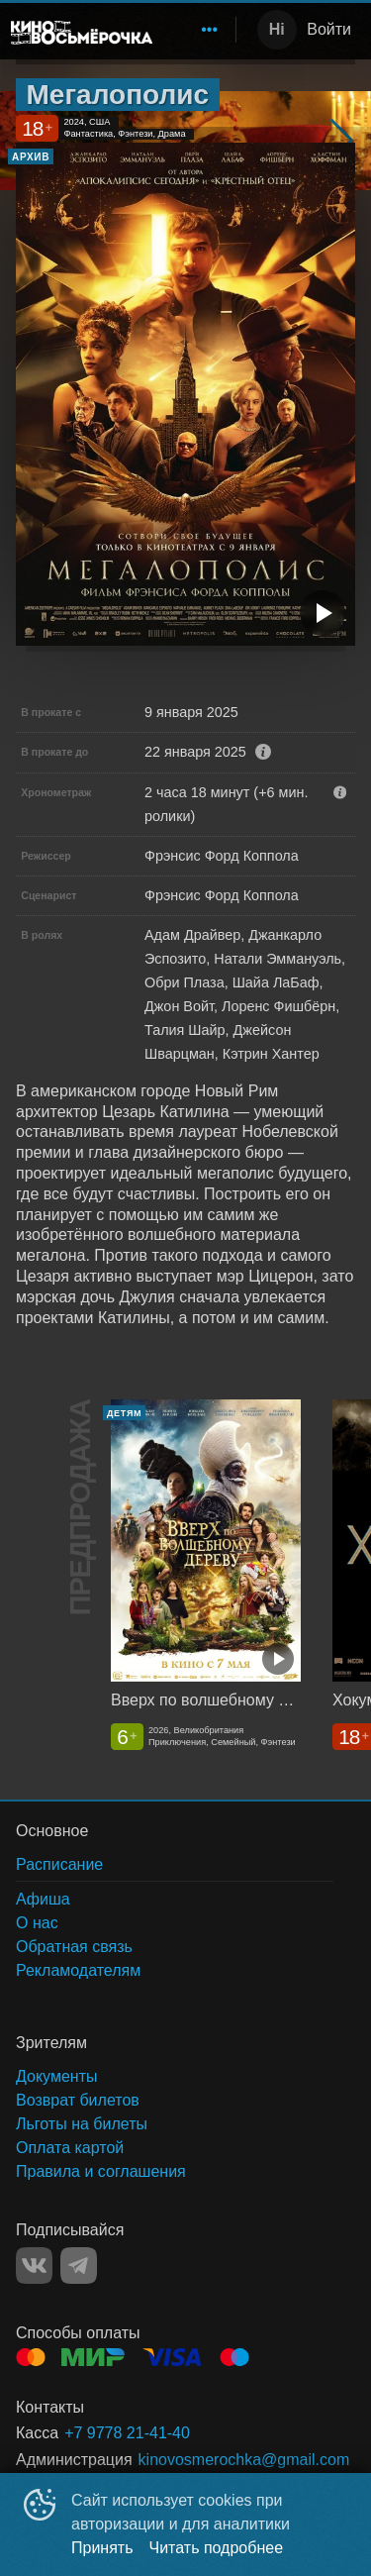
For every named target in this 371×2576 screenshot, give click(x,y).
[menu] (198, 30)
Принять (102, 2547)
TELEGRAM (78, 2265)
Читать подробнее (216, 2547)
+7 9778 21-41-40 (127, 2432)
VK (34, 2265)
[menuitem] (210, 30)
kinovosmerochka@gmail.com (244, 2459)
